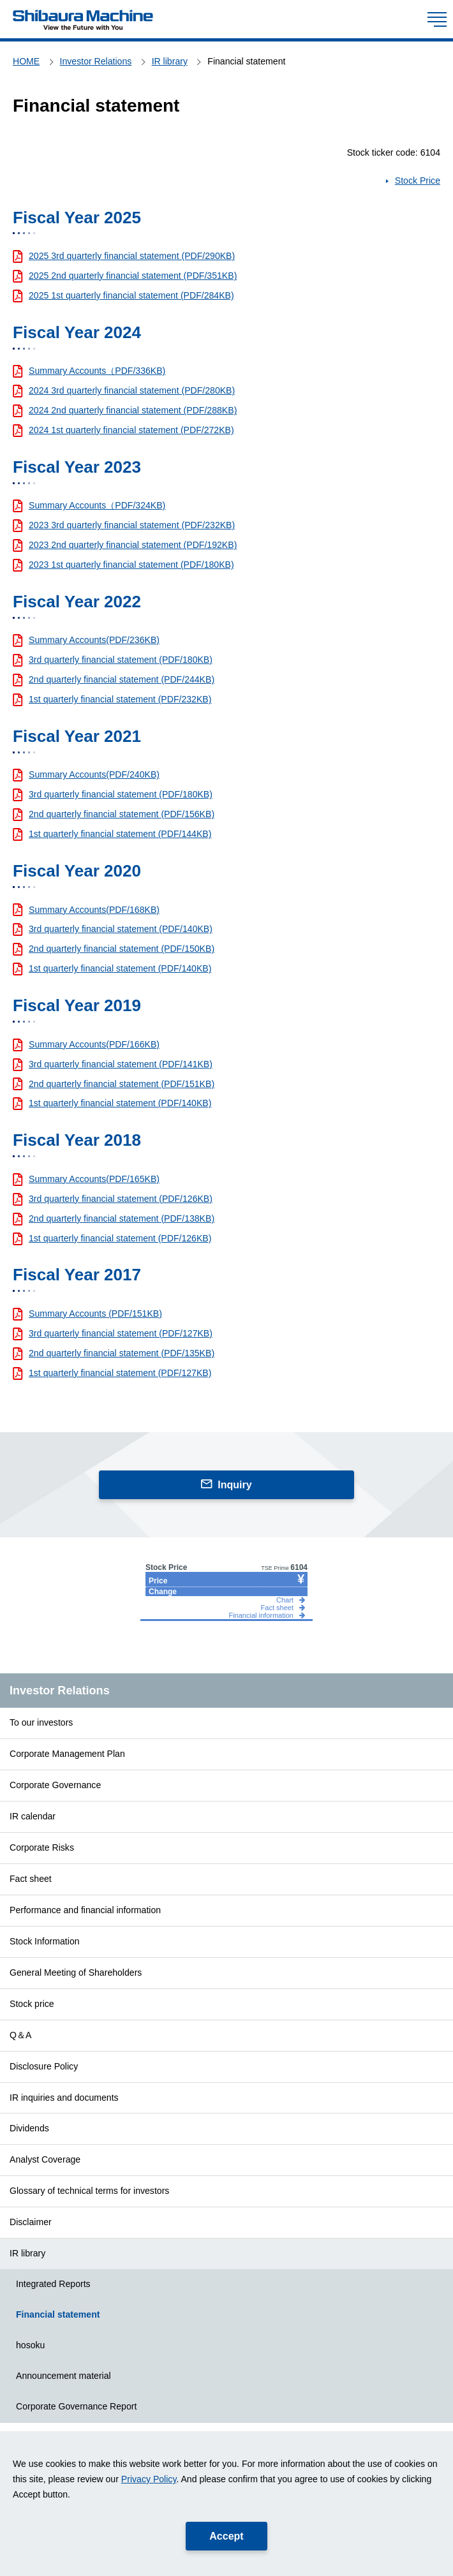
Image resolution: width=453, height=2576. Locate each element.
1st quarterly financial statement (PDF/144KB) (120, 834)
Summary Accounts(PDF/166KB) (94, 1044)
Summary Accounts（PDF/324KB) (97, 505)
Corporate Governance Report (76, 2406)
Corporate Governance (55, 1785)
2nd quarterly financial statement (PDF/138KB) (121, 1218)
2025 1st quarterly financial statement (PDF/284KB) (131, 295)
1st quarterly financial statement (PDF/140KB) (120, 968)
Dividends (29, 2128)
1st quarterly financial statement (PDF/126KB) (120, 1238)
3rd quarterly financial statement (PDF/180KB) (120, 660)
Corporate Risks (42, 1847)
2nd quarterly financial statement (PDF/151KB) (121, 1084)
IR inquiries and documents (64, 2097)
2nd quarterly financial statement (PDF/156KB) (121, 814)
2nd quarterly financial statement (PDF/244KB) (121, 679)
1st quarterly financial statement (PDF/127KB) (120, 1373)
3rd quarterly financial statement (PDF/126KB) (120, 1199)
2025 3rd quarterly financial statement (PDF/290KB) (132, 256)
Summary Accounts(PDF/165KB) (94, 1179)
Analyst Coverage (45, 2159)
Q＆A (20, 2035)
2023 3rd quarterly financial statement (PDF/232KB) (132, 525)
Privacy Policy (149, 2479)
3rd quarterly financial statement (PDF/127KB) (120, 1333)
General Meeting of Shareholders (76, 1972)
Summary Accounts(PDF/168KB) (94, 910)
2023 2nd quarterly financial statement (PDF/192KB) (133, 545)
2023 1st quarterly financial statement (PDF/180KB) (131, 564)
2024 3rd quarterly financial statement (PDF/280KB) (132, 390)
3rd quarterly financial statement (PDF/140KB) (120, 929)
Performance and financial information (85, 1910)
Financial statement (58, 2314)
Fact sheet (31, 1879)
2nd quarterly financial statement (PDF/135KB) (121, 1353)
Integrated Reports (53, 2284)
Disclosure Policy (44, 2066)
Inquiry (234, 1484)
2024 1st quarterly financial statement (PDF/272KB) (131, 430)
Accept (226, 2536)
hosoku (30, 2345)
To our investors (41, 1722)
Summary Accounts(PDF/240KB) (94, 774)
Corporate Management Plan (67, 1754)
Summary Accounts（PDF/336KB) (97, 371)
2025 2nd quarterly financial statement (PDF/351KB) (133, 275)
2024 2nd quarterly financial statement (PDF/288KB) (133, 410)
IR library (27, 2253)
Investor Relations (60, 1690)
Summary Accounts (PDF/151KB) (95, 1313)
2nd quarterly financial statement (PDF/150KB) (121, 949)
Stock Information (45, 1941)
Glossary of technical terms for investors (89, 2191)
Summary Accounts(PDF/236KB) (94, 640)
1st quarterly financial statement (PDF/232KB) (120, 699)
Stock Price (417, 180)
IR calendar (33, 1816)
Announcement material (63, 2376)
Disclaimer (31, 2222)
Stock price (32, 2004)
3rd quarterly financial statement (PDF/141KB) (120, 1064)
